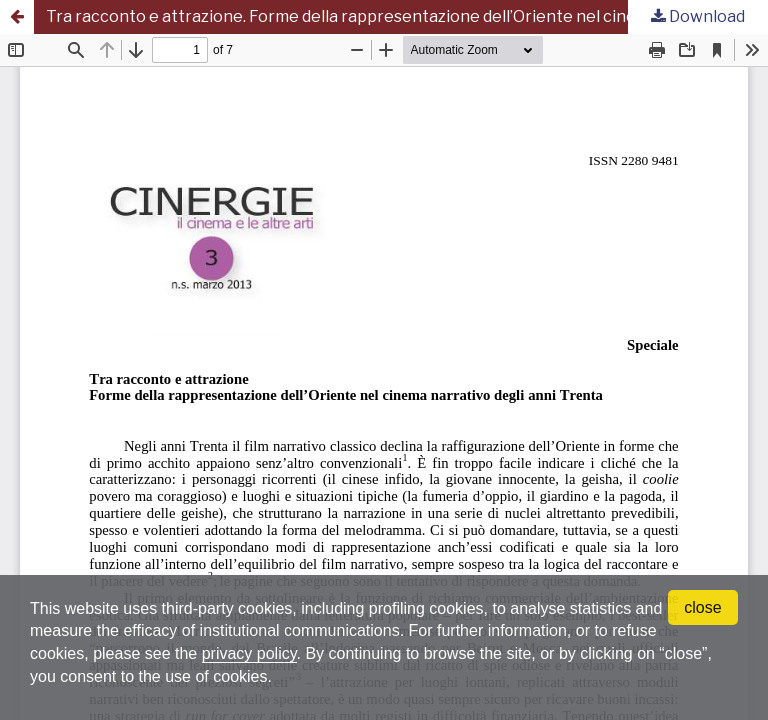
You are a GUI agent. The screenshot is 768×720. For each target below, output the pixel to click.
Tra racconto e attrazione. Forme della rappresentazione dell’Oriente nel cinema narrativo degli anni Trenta (407, 16)
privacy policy (249, 653)
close (702, 607)
